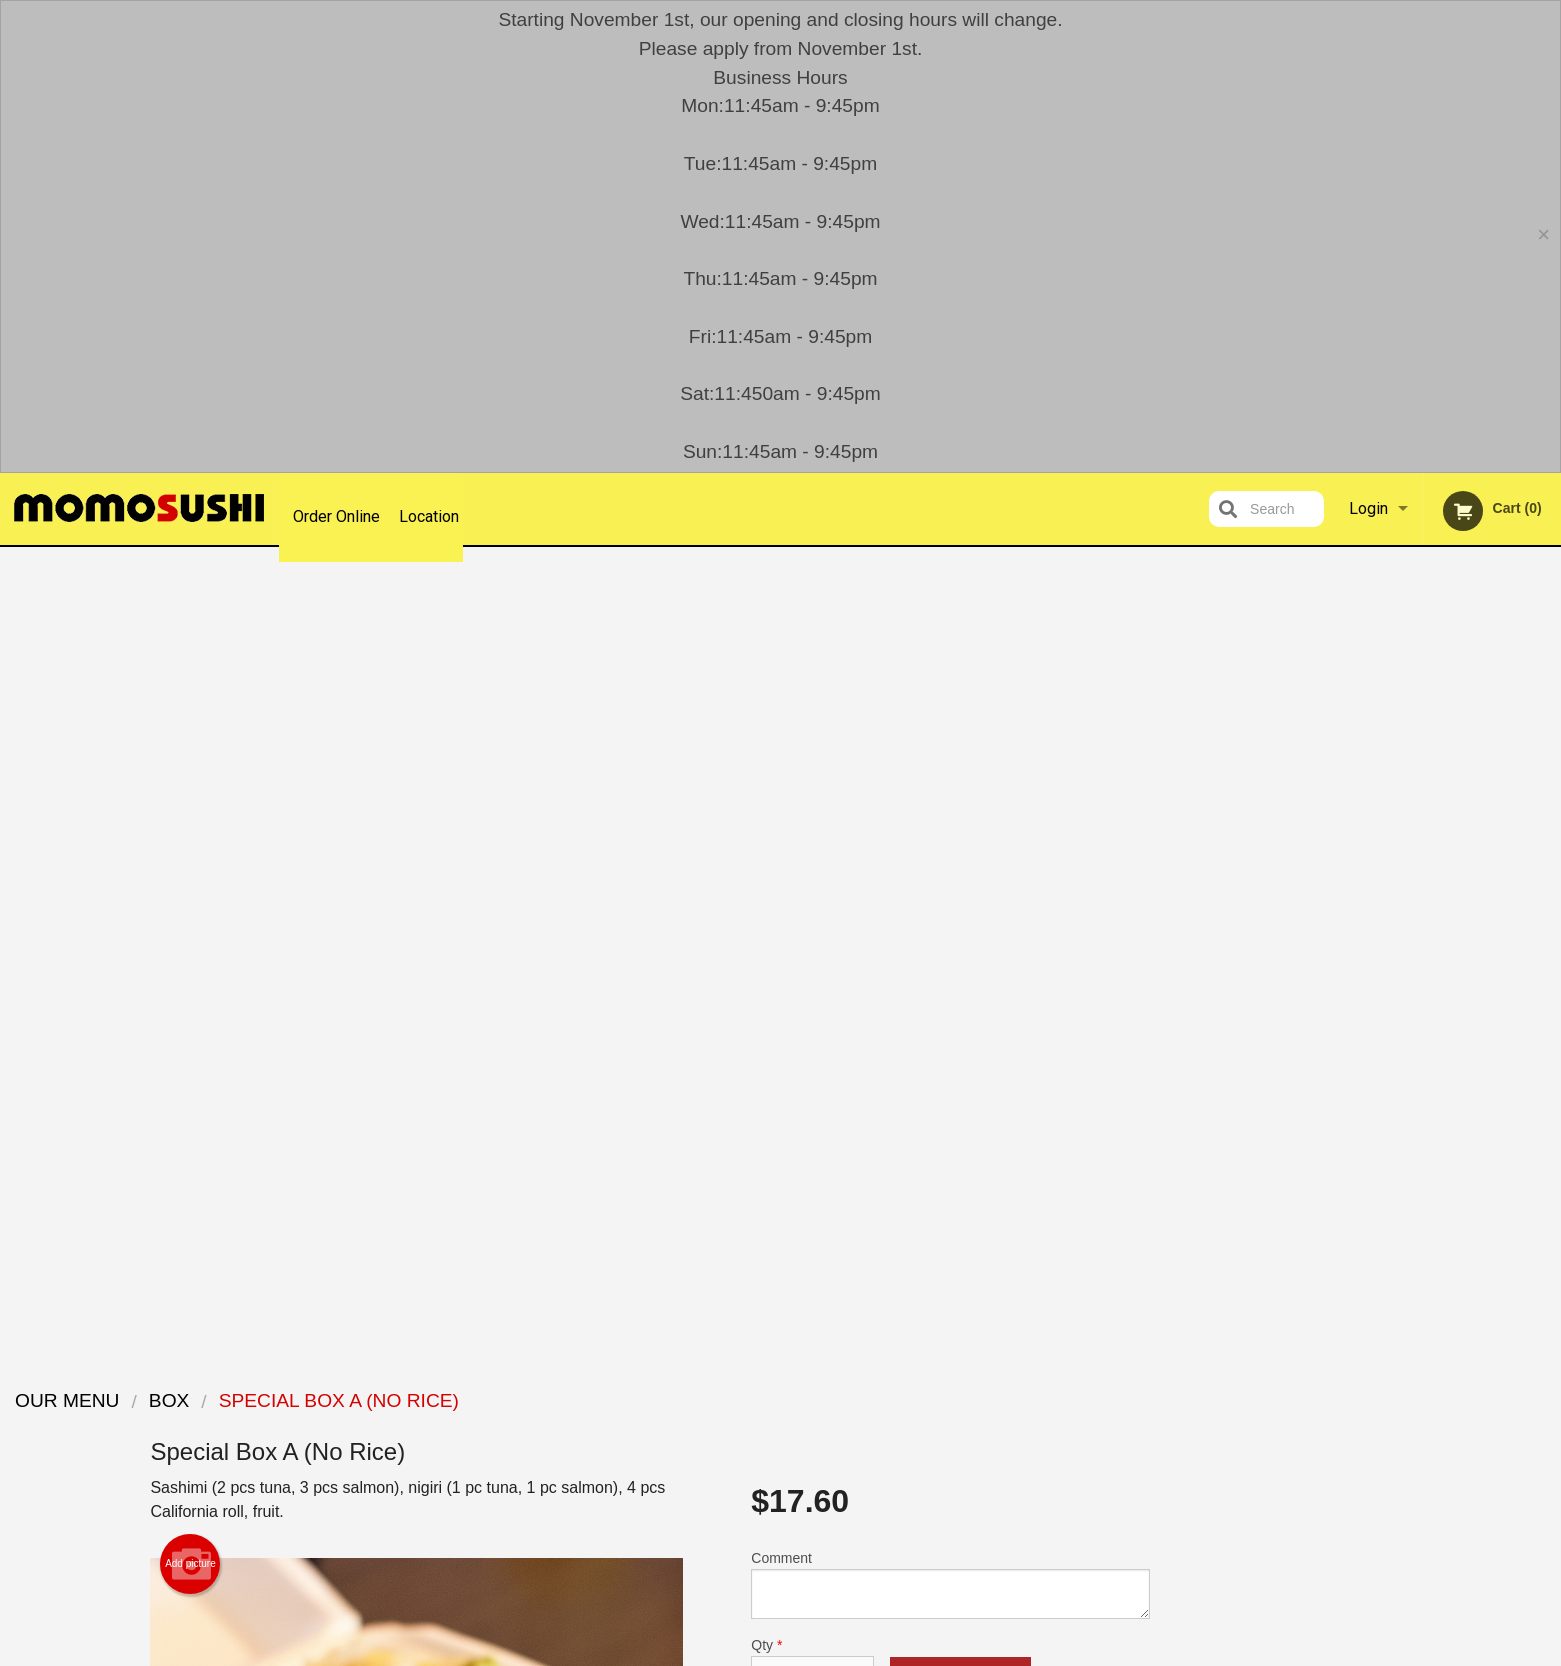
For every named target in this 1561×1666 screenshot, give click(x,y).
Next (1546, 897)
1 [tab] (1356, 1026)
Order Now (1431, 591)
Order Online (336, 508)
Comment (950, 790)
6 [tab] (1506, 1026)
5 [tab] (1476, 1026)
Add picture (190, 770)
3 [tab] (1416, 1026)
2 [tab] (1386, 1026)
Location (439, 508)
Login (1368, 508)
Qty (812, 871)
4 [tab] (1446, 1026)
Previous (1317, 897)
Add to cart (960, 887)
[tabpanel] (1431, 897)
